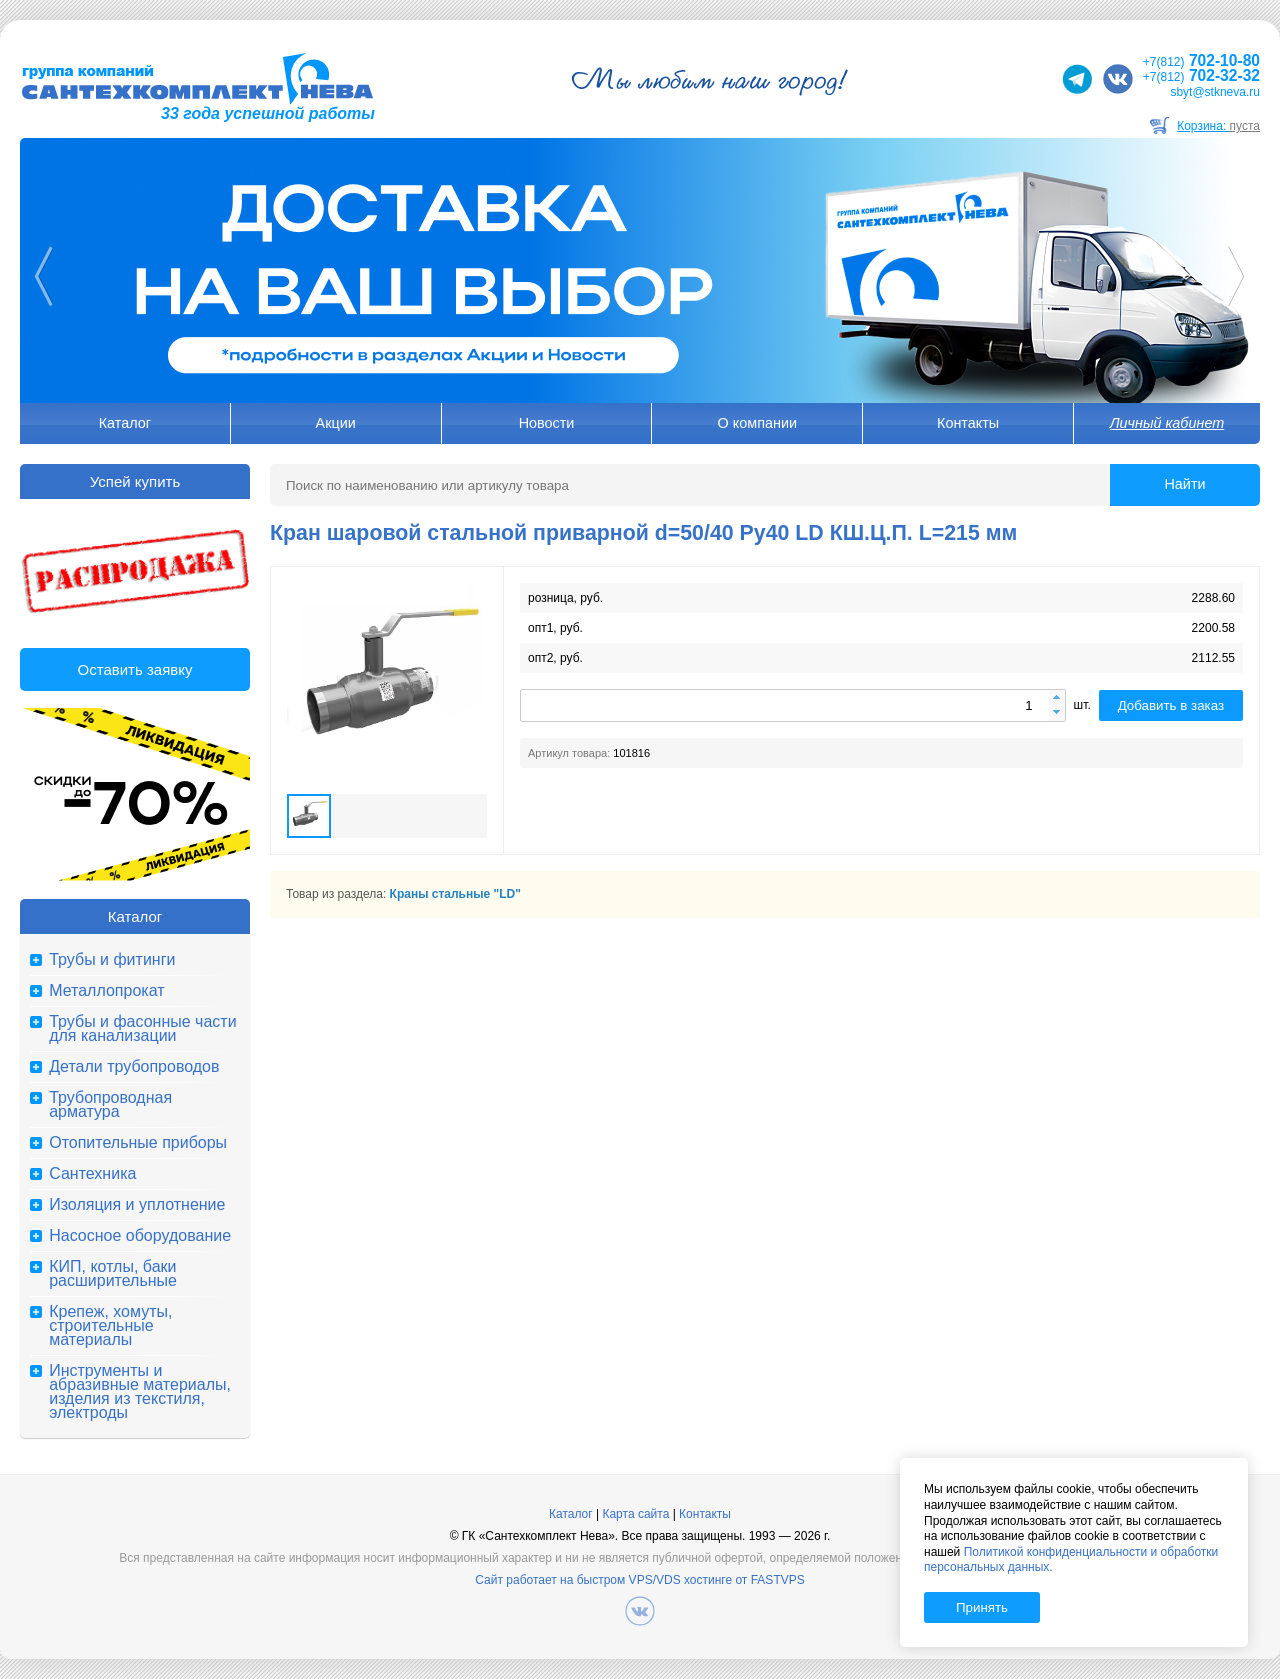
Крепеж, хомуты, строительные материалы (110, 1326)
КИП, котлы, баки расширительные (113, 1274)
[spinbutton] (793, 705)
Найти (1184, 484)
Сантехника (92, 1174)
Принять (982, 1607)
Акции (336, 423)
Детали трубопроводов (134, 1067)
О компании (757, 423)
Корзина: (1218, 126)
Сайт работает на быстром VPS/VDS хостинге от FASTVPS (639, 1580)
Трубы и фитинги (112, 960)
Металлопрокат (106, 991)
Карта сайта (635, 1514)
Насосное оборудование (140, 1236)
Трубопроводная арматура (110, 1105)
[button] (1057, 698)
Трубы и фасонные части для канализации (142, 1029)
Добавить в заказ (1171, 705)
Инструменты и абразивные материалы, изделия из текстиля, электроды (140, 1392)
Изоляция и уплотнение (137, 1205)
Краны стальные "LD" (455, 894)
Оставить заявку (135, 669)
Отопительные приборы (138, 1143)
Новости (547, 423)
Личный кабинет (1167, 423)
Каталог (125, 423)
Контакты (968, 423)
